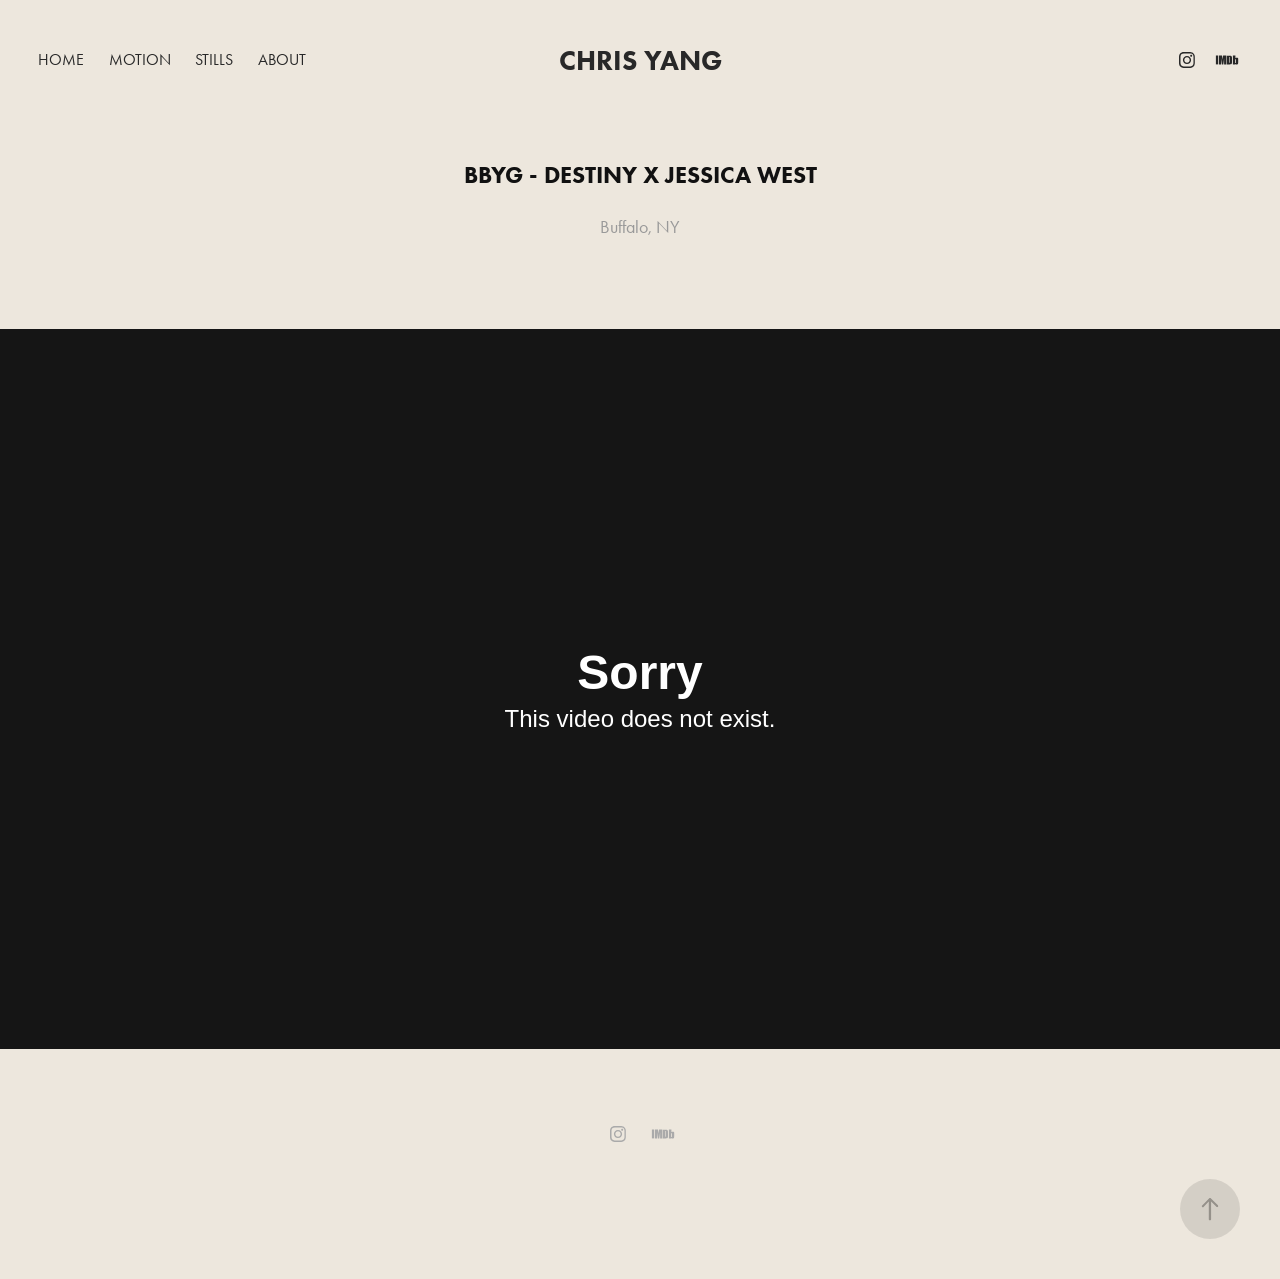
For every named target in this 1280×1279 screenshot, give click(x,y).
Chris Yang (640, 60)
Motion (140, 59)
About (282, 59)
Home (61, 59)
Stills (214, 59)
